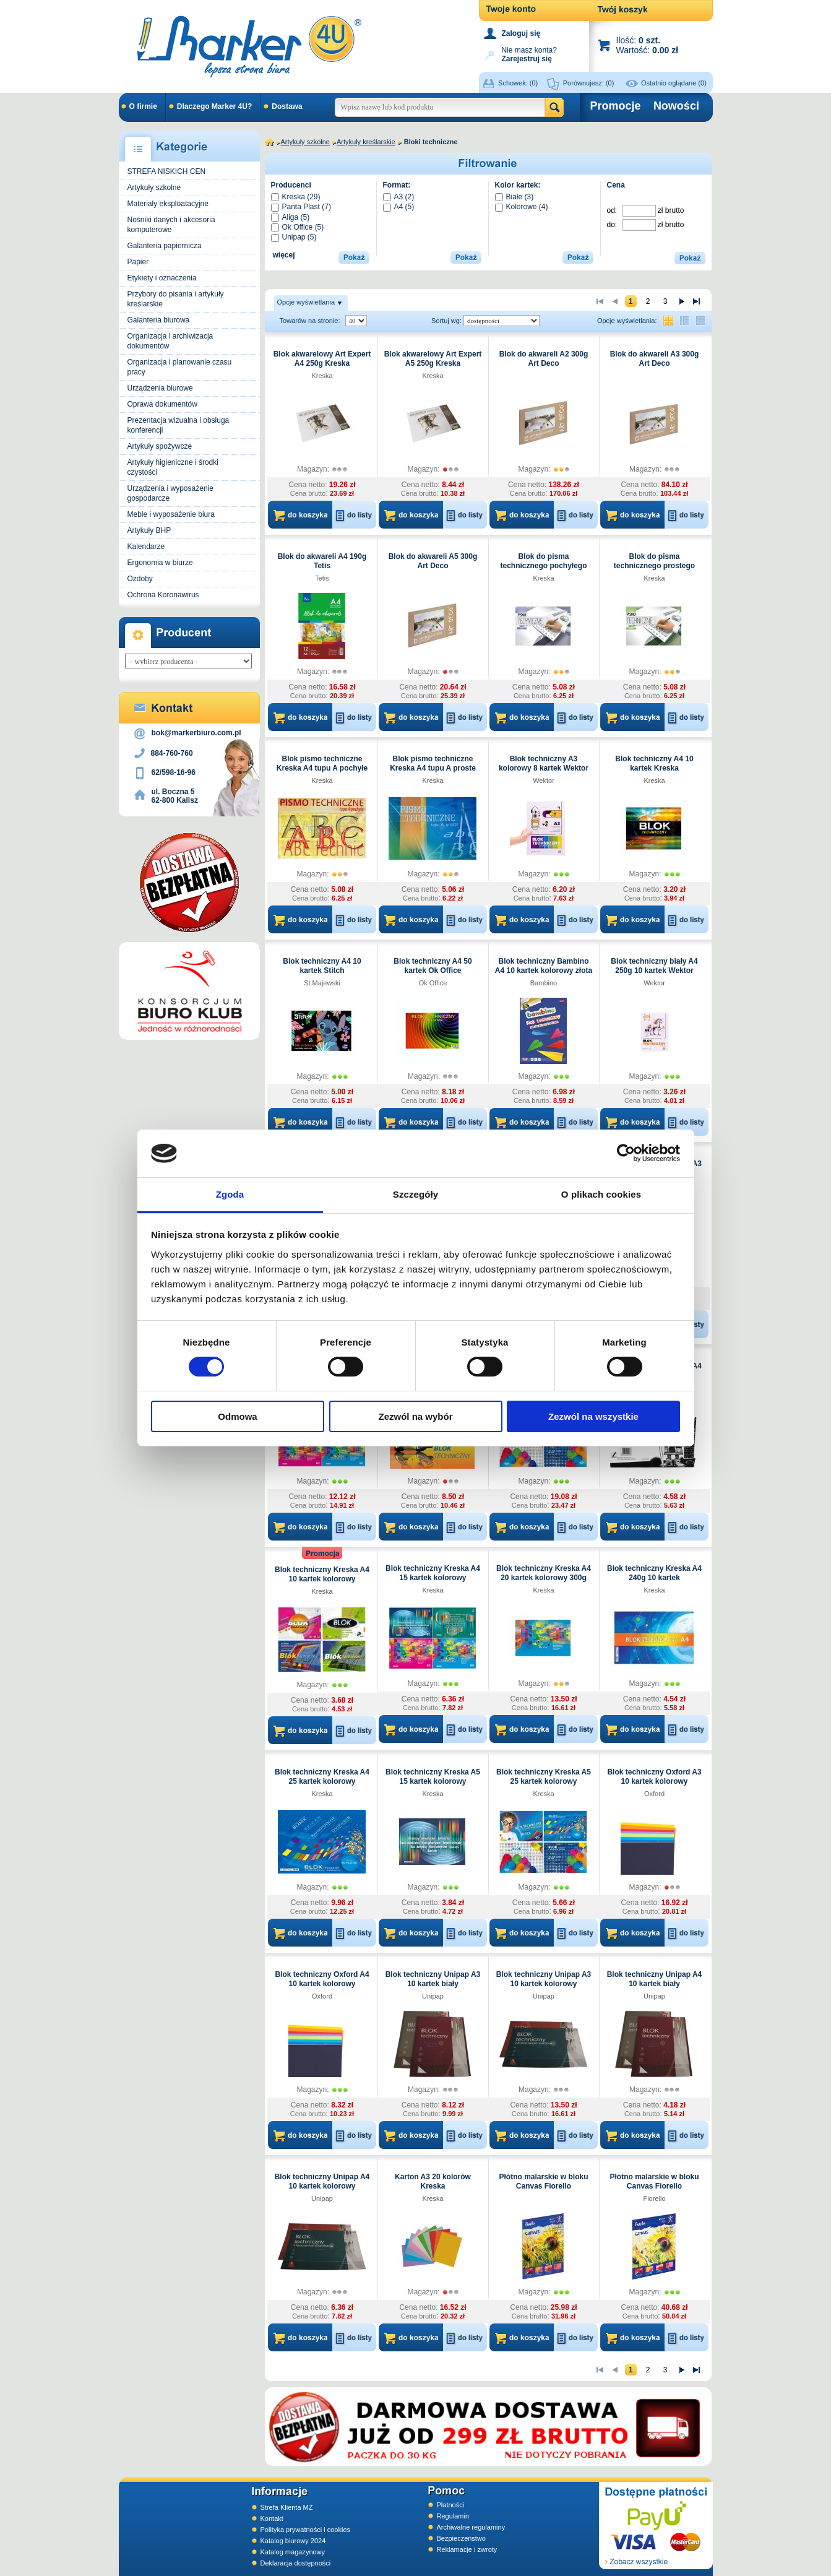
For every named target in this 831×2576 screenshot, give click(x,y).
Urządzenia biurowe (160, 388)
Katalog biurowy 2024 (293, 2540)
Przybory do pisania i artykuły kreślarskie (175, 299)
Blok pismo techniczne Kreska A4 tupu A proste (433, 763)
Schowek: (518, 83)
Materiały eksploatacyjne (168, 203)
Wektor (543, 780)
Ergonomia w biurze (160, 562)
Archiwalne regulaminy (471, 2527)
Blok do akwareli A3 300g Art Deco (654, 359)
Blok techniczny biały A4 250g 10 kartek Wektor (654, 966)
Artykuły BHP (149, 530)
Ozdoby (140, 578)
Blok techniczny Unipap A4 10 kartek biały (654, 1979)
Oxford (654, 1793)
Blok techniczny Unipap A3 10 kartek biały (433, 1979)
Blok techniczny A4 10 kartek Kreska (654, 763)
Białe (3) (514, 196)
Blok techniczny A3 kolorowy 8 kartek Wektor (543, 763)
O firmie (143, 106)
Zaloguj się (521, 33)
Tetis (322, 578)
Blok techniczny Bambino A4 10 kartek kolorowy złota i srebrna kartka (543, 970)
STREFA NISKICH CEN (166, 171)
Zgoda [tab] (230, 1194)
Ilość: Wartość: (647, 44)
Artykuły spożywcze (159, 446)
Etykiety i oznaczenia (162, 278)
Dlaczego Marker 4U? (214, 106)
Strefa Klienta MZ (286, 2507)
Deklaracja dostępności (295, 2563)
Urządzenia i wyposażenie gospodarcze (170, 493)
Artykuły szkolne (154, 187)
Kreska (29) (296, 196)
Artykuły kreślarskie (366, 141)
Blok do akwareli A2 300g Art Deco (543, 359)
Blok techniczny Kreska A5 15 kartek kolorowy (432, 1777)
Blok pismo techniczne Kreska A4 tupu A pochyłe (322, 763)
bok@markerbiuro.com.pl (196, 732)
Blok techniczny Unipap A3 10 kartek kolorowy (544, 1979)
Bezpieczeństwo (461, 2538)
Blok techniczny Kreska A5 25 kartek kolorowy (543, 1777)
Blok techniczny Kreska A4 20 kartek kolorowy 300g (543, 1573)
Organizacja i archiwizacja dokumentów (170, 341)
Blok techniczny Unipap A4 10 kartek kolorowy (322, 2181)
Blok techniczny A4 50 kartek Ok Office (432, 966)
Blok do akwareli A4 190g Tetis (322, 561)
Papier (138, 261)
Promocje (615, 106)
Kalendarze (146, 546)
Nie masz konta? (529, 53)
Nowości (676, 106)
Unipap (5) (294, 237)
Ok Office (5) (297, 227)
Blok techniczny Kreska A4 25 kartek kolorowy (322, 1777)
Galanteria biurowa (158, 320)
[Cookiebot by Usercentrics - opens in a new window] (626, 1153)
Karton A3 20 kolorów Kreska (433, 2181)
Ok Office (433, 983)
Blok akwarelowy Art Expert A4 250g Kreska (322, 359)
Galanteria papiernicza (164, 245)
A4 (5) (399, 206)
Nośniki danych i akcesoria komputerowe (171, 224)
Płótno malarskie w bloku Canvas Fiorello (543, 2181)
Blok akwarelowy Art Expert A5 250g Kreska (433, 359)
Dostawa (287, 106)
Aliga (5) (290, 217)
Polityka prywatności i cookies (305, 2529)
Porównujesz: (588, 83)
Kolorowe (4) (521, 206)
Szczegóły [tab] (415, 1194)
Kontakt (271, 2518)
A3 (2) (399, 196)
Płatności (451, 2505)
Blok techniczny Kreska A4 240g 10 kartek (654, 1573)
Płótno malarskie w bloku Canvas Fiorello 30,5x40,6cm (654, 2186)
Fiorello (654, 2198)
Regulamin (453, 2516)
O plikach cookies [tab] (601, 1194)
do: (613, 224)
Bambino (543, 983)
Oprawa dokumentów (162, 404)
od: (613, 210)
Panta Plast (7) (301, 206)
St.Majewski (322, 983)
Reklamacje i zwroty (467, 2549)
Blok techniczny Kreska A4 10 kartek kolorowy (322, 1574)
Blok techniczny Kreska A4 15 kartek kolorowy (432, 1573)
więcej (284, 255)
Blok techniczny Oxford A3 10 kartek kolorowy (654, 1777)
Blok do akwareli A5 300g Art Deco (433, 561)
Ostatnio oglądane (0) (674, 83)
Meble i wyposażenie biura (171, 514)
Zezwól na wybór (415, 1416)
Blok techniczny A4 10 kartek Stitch (322, 966)
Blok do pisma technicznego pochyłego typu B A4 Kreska (543, 565)
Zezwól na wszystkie (593, 1416)
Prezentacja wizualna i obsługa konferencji (178, 425)
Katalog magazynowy (292, 2552)
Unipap (433, 1996)
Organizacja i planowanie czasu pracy (179, 367)
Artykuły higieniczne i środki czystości (172, 467)
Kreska (321, 375)
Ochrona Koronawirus (163, 594)
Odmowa (237, 1416)
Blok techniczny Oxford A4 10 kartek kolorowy (322, 1979)
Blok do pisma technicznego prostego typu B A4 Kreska (654, 565)
